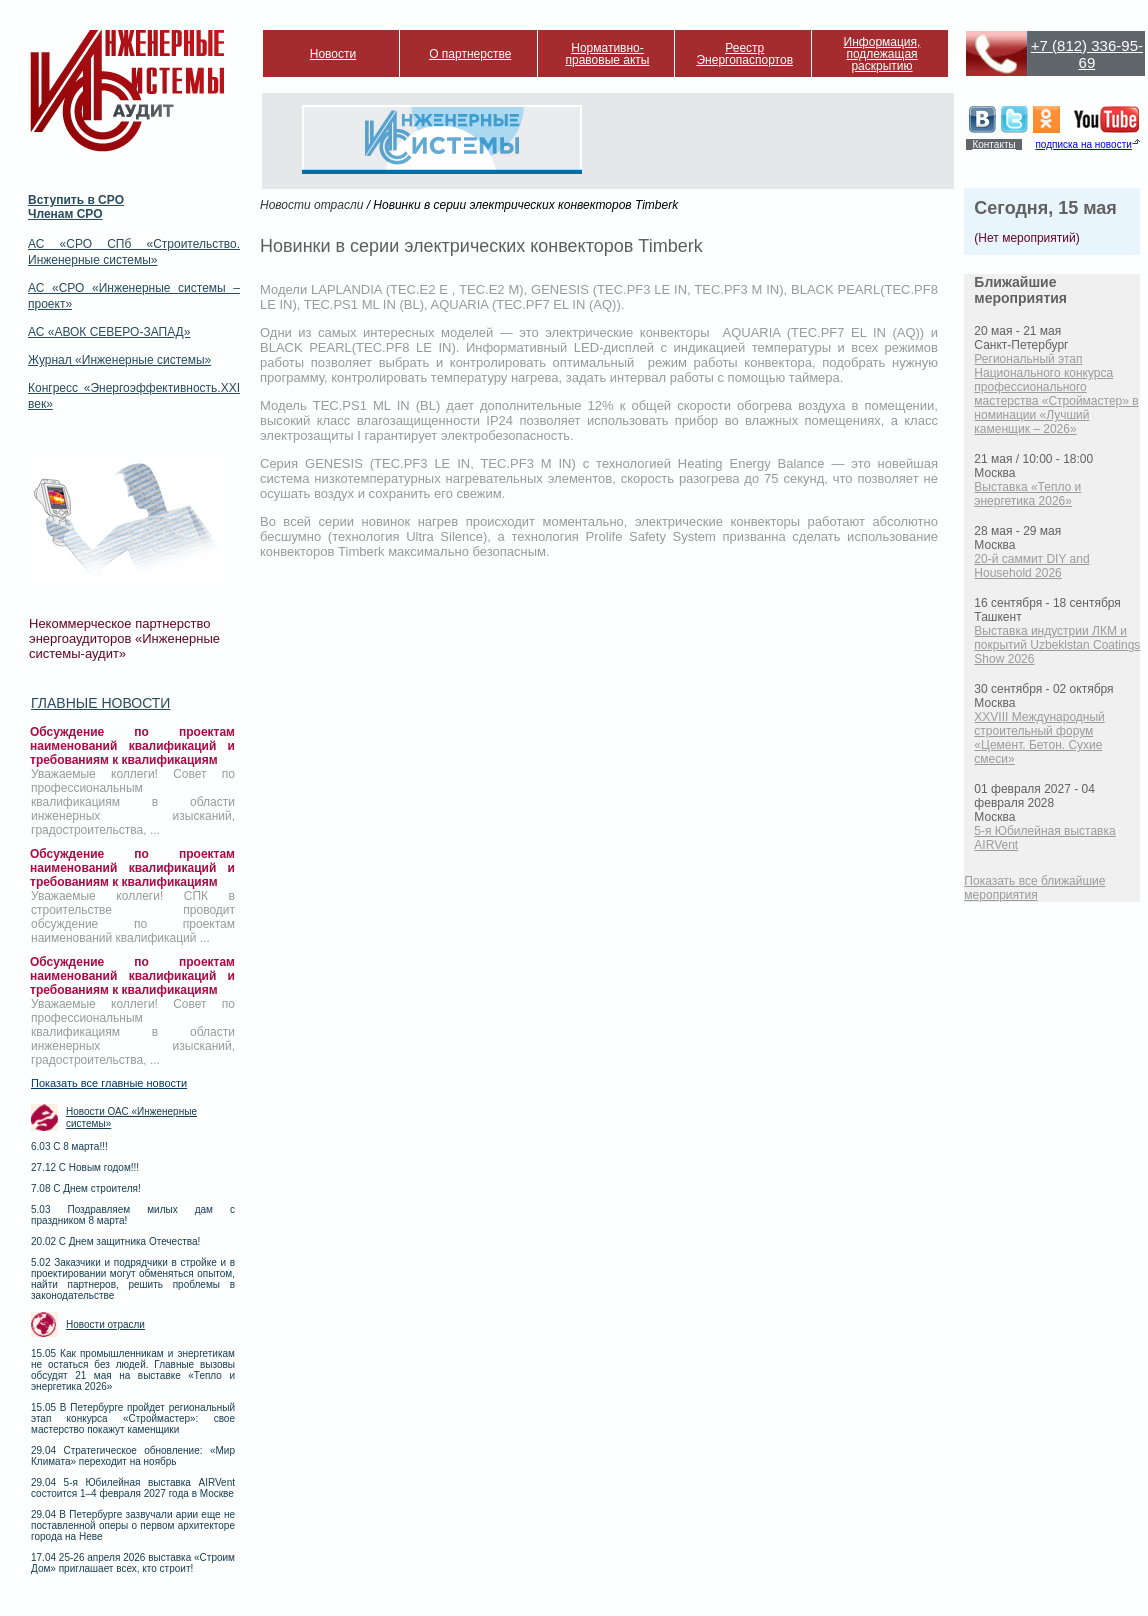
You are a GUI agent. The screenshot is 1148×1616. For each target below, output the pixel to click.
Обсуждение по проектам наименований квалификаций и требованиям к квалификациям (132, 746)
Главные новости (100, 703)
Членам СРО (65, 214)
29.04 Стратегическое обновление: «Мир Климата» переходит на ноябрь (133, 1456)
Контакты (993, 144)
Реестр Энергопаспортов (744, 54)
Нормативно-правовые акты (608, 54)
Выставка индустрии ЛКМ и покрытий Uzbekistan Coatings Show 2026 (1057, 645)
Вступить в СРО (76, 200)
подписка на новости (1083, 144)
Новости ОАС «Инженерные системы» (131, 1117)
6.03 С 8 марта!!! (69, 1146)
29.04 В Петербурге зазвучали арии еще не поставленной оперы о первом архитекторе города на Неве (133, 1525)
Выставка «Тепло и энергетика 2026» (1027, 494)
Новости (333, 54)
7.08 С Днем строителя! (86, 1188)
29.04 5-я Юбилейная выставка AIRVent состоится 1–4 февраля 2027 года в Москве (133, 1488)
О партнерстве (470, 54)
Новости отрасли (105, 1324)
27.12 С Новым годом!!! (85, 1167)
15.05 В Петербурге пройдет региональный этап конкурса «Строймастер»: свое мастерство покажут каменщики (133, 1418)
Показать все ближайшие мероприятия (1034, 888)
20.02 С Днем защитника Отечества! (115, 1241)
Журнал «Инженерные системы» (119, 360)
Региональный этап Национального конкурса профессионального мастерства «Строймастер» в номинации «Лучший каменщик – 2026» (1056, 394)
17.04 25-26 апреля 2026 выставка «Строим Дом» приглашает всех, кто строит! (133, 1563)
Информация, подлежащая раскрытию (882, 54)
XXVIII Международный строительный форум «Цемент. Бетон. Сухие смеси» (1039, 738)
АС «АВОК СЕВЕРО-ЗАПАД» (109, 332)
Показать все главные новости (109, 1083)
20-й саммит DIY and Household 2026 (1031, 566)
